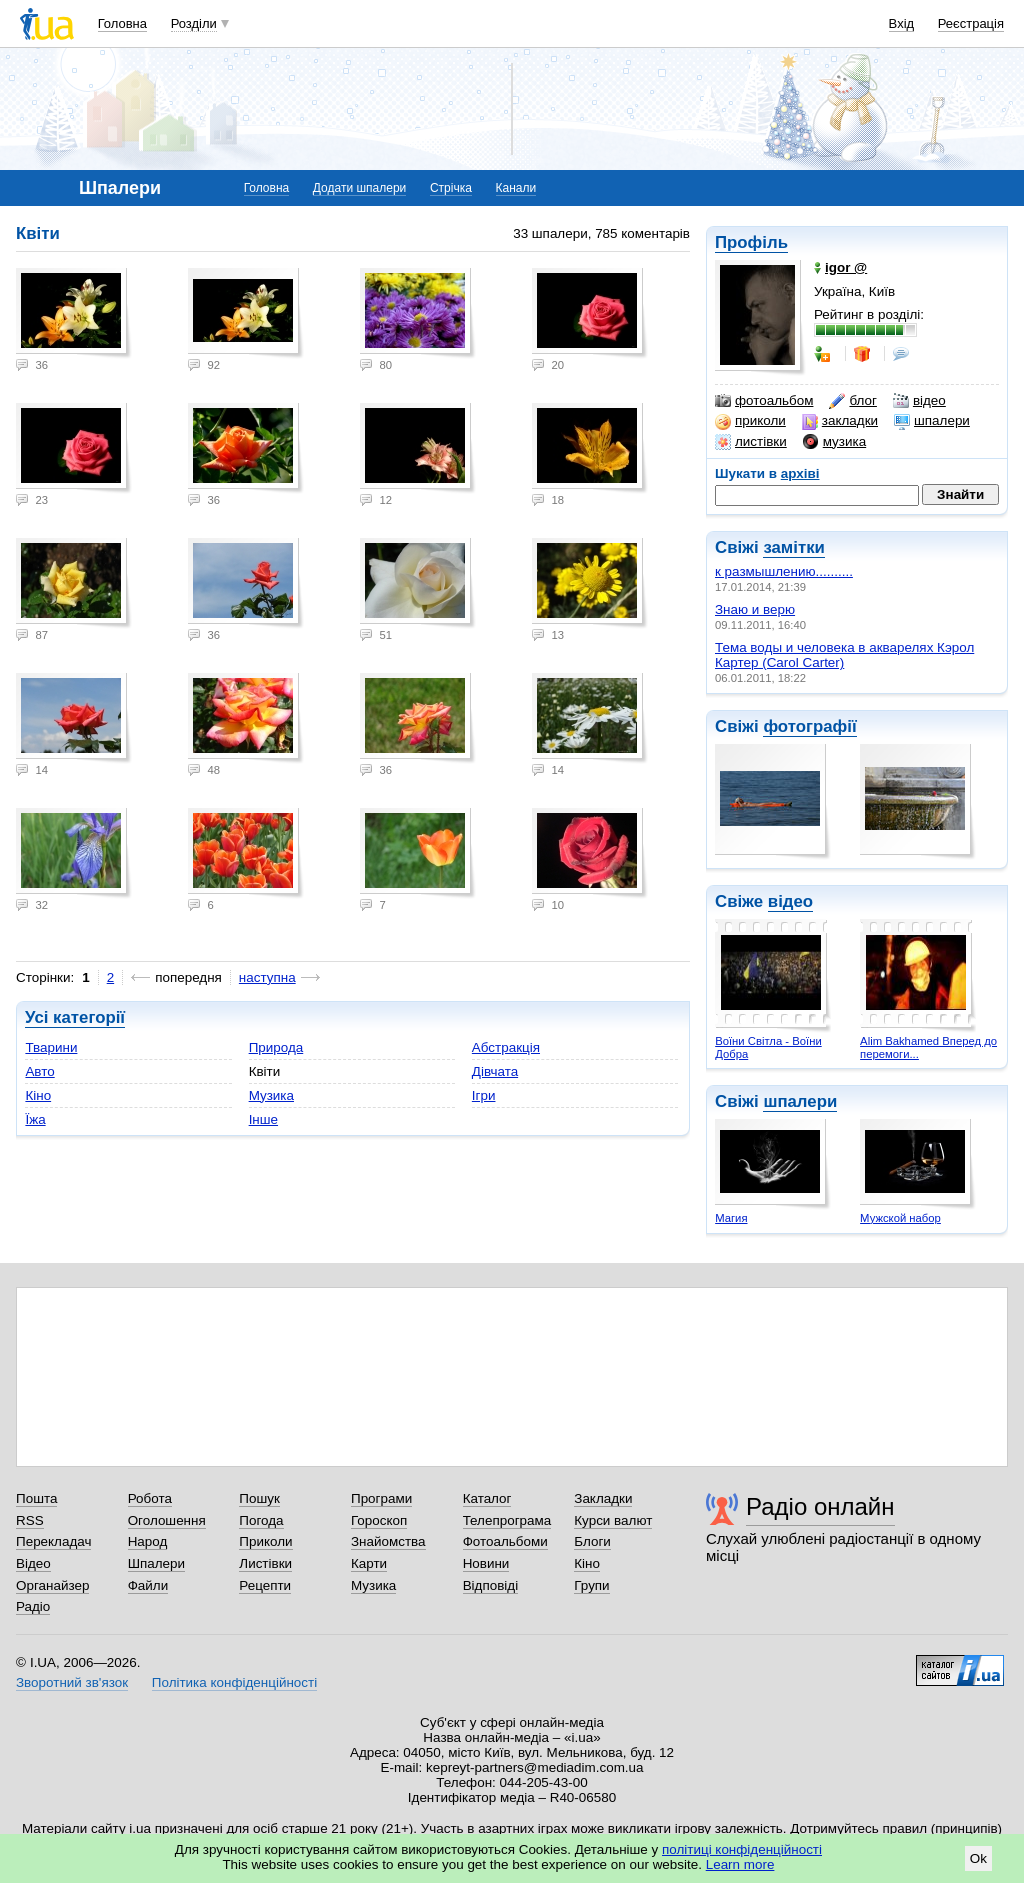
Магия (731, 1218)
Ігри (484, 1095)
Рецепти (265, 1585)
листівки (751, 442)
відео (919, 401)
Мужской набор (900, 1218)
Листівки (265, 1563)
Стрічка (451, 188)
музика (834, 442)
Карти (369, 1563)
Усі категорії (75, 1017)
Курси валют (613, 1520)
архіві (800, 473)
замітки (794, 547)
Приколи (265, 1541)
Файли (148, 1585)
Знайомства (388, 1541)
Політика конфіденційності (234, 1682)
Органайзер (52, 1585)
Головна (122, 23)
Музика (271, 1095)
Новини (486, 1563)
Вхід (902, 23)
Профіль (751, 242)
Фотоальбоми (505, 1541)
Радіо (33, 1606)
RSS (30, 1520)
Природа (276, 1047)
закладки (840, 421)
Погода (261, 1520)
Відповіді (491, 1585)
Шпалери (156, 1563)
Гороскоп (379, 1520)
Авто (39, 1071)
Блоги (592, 1541)
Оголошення (167, 1520)
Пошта (36, 1498)
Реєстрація (971, 23)
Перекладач (53, 1541)
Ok (978, 1858)
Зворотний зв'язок (72, 1682)
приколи (750, 421)
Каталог (487, 1498)
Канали (516, 188)
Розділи (194, 23)
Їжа (35, 1119)
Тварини (51, 1047)
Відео (33, 1563)
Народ (148, 1541)
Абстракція (506, 1047)
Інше (263, 1119)
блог (852, 401)
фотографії (809, 726)
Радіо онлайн (820, 1506)
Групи (591, 1585)
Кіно (38, 1095)
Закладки (603, 1498)
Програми (381, 1498)
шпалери (932, 421)
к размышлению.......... (784, 571)
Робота (150, 1498)
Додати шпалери (359, 188)
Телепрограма (507, 1520)
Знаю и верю (755, 609)
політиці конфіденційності (742, 1849)
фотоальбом (764, 401)
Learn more (740, 1864)
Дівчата (495, 1071)
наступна (267, 977)
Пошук (259, 1498)
